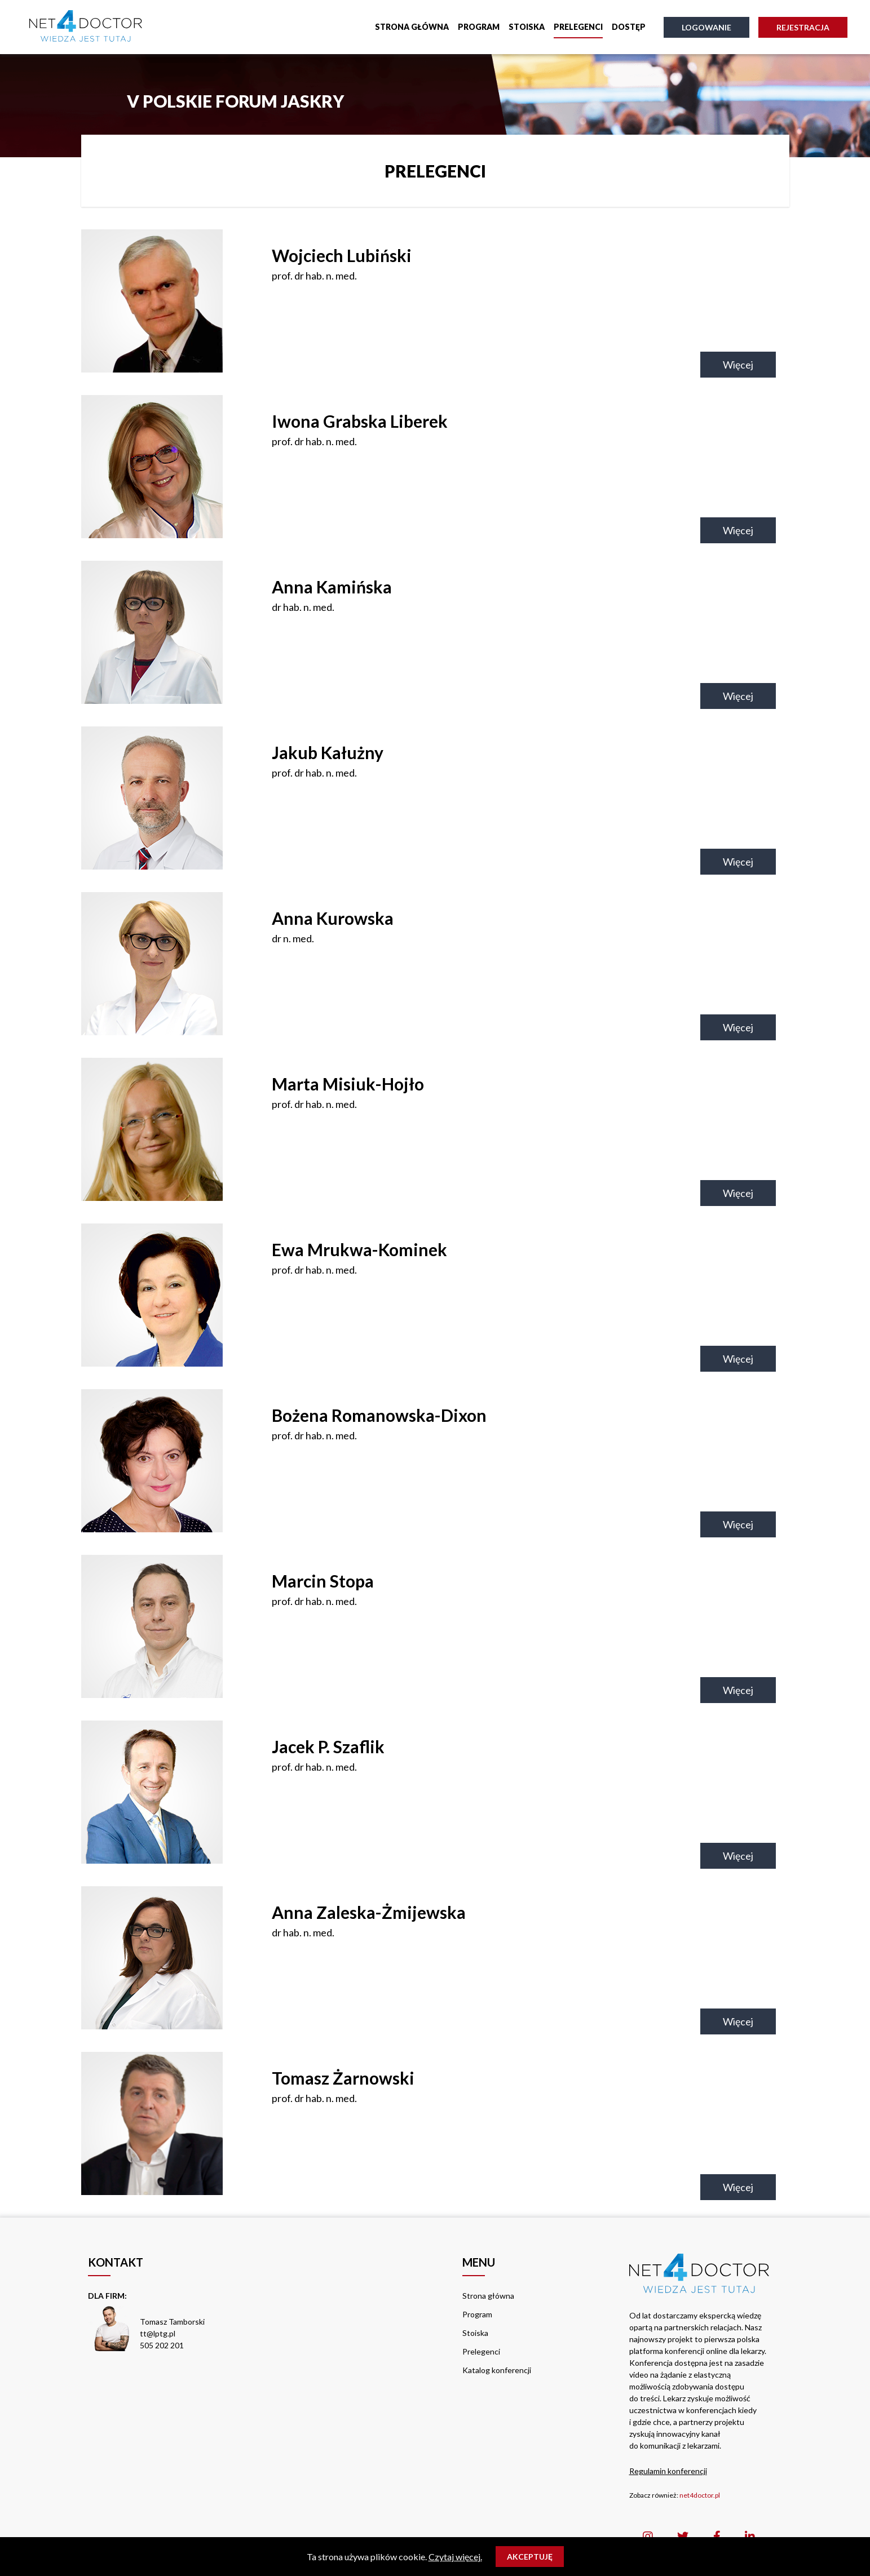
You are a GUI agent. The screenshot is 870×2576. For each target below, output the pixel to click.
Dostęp (629, 27)
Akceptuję (530, 2556)
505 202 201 (162, 2345)
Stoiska (527, 27)
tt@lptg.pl (157, 2333)
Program (479, 27)
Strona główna (412, 27)
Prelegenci (578, 27)
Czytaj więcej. (455, 2556)
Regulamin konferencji (668, 2471)
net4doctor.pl (699, 2495)
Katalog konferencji (496, 2370)
